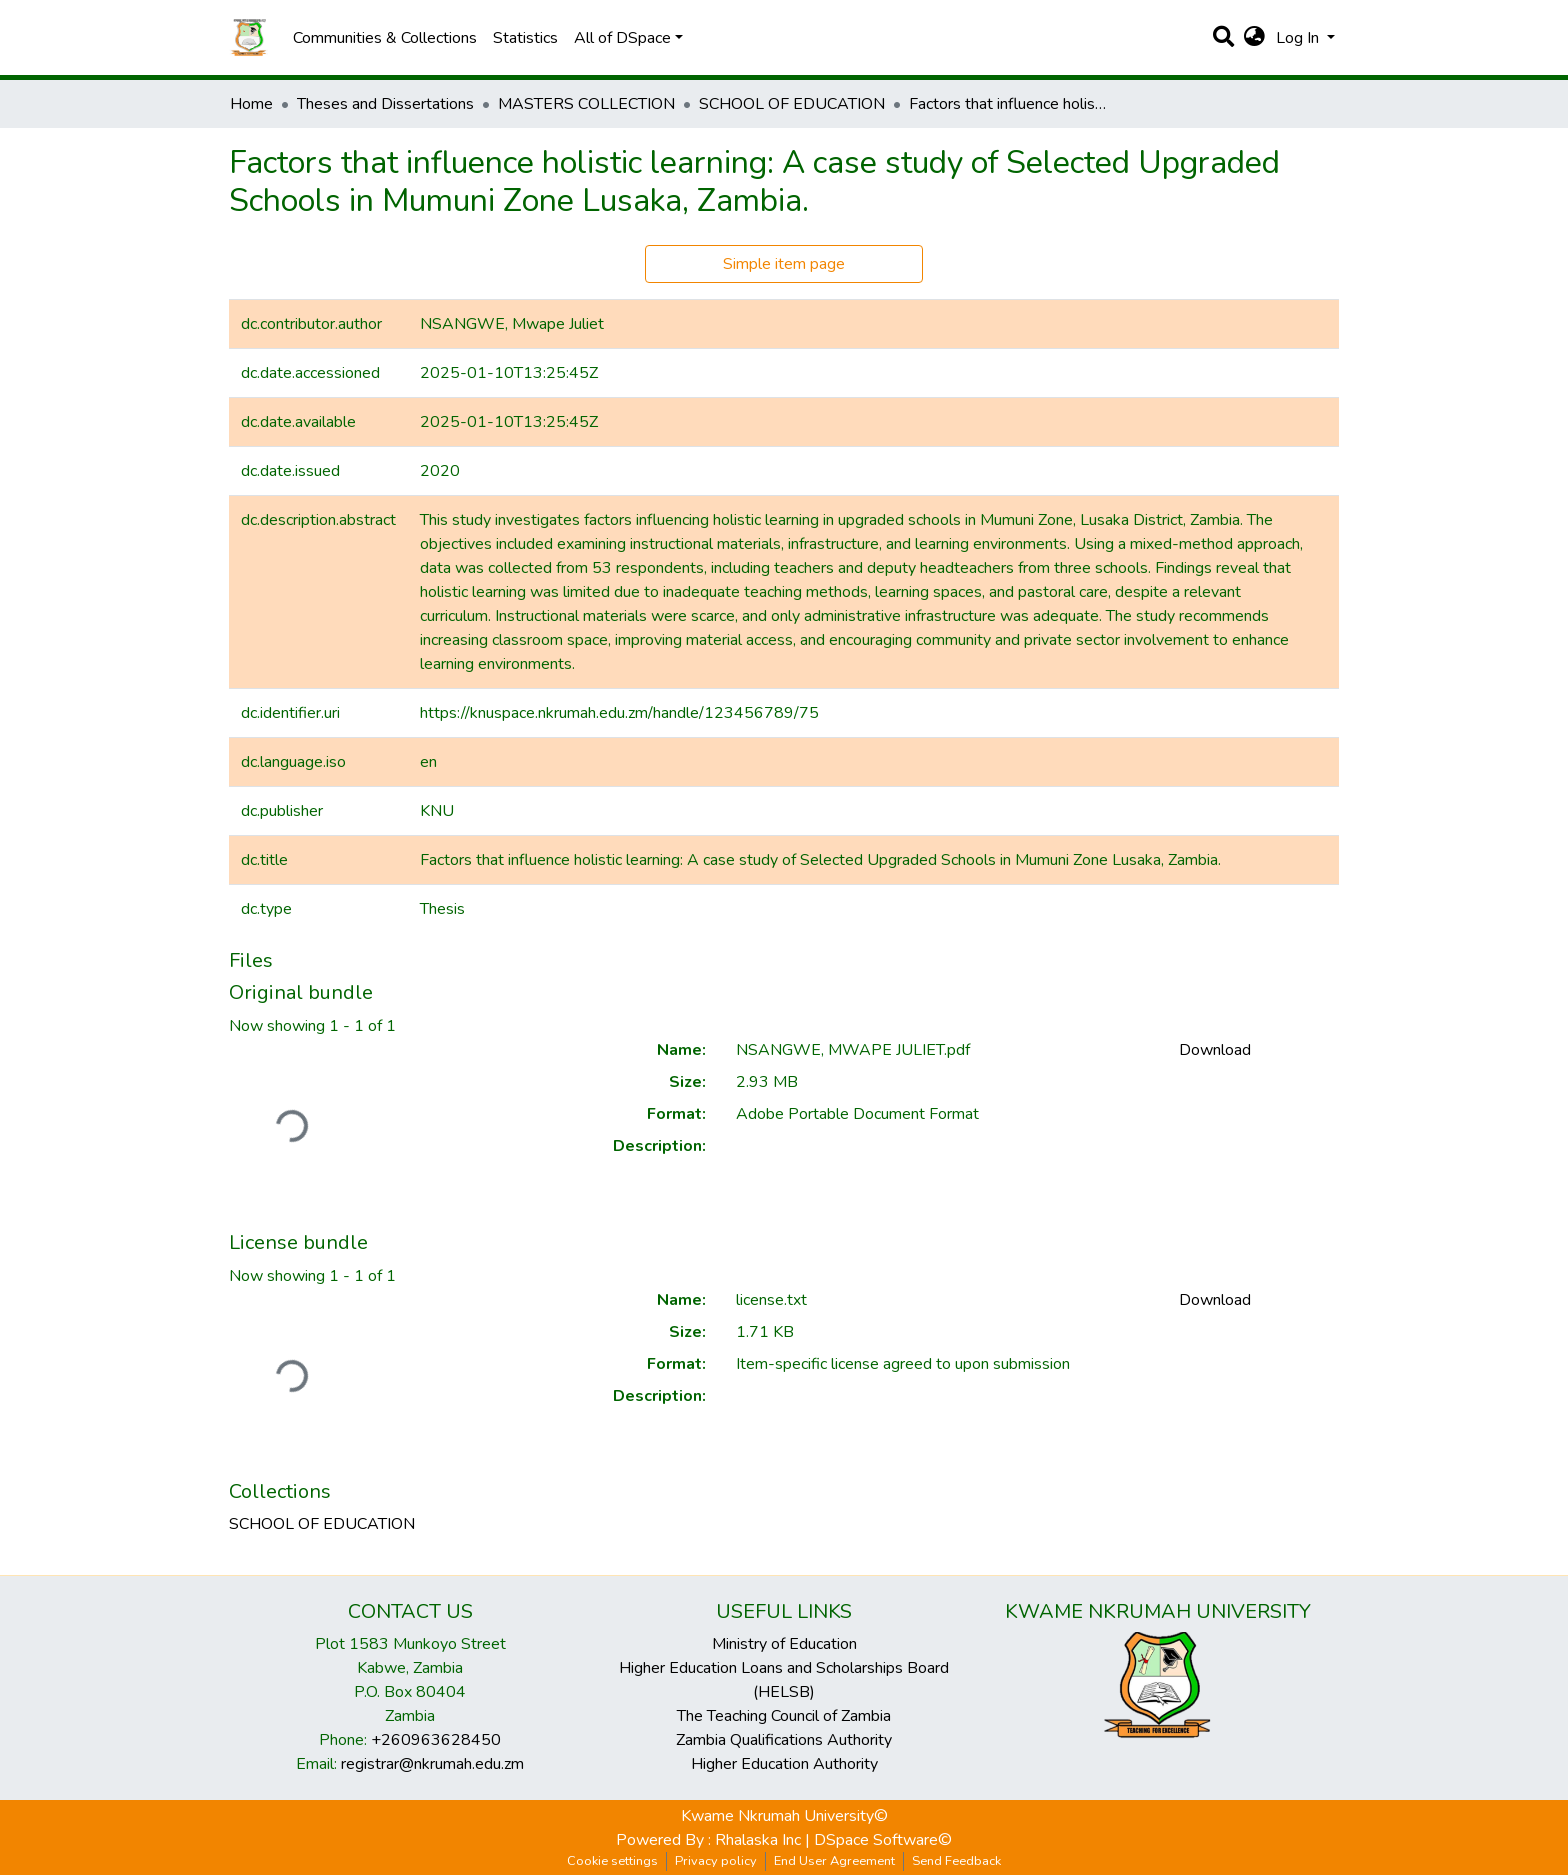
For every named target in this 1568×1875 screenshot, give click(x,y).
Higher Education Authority (784, 1764)
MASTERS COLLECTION (586, 104)
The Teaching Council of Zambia (784, 1716)
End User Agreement (834, 1861)
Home (251, 104)
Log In (1299, 38)
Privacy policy (716, 1861)
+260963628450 (436, 1740)
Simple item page (784, 264)
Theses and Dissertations (385, 104)
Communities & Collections (385, 38)
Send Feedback (956, 1861)
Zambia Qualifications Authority (784, 1740)
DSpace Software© (883, 1840)
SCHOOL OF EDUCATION (792, 104)
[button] (1254, 38)
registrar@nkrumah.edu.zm (432, 1764)
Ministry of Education (784, 1644)
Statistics (525, 38)
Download (1215, 1050)
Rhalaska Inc (758, 1840)
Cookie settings (612, 1861)
